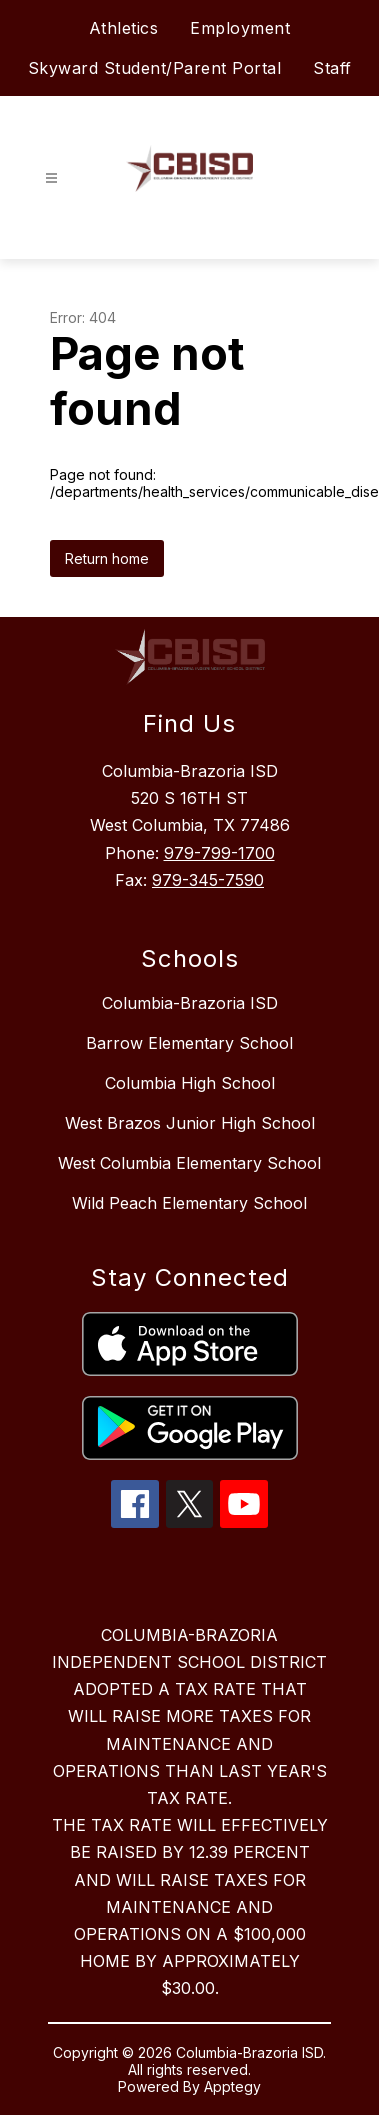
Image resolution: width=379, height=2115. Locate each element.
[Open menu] (51, 178)
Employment (240, 28)
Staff (332, 68)
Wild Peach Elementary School (189, 1203)
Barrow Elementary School (189, 1043)
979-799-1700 (219, 853)
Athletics (124, 28)
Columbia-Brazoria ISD (190, 1003)
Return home (107, 558)
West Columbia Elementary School (189, 1163)
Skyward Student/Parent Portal (155, 68)
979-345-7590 (208, 880)
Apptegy (232, 2086)
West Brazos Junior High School (190, 1123)
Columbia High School (190, 1083)
